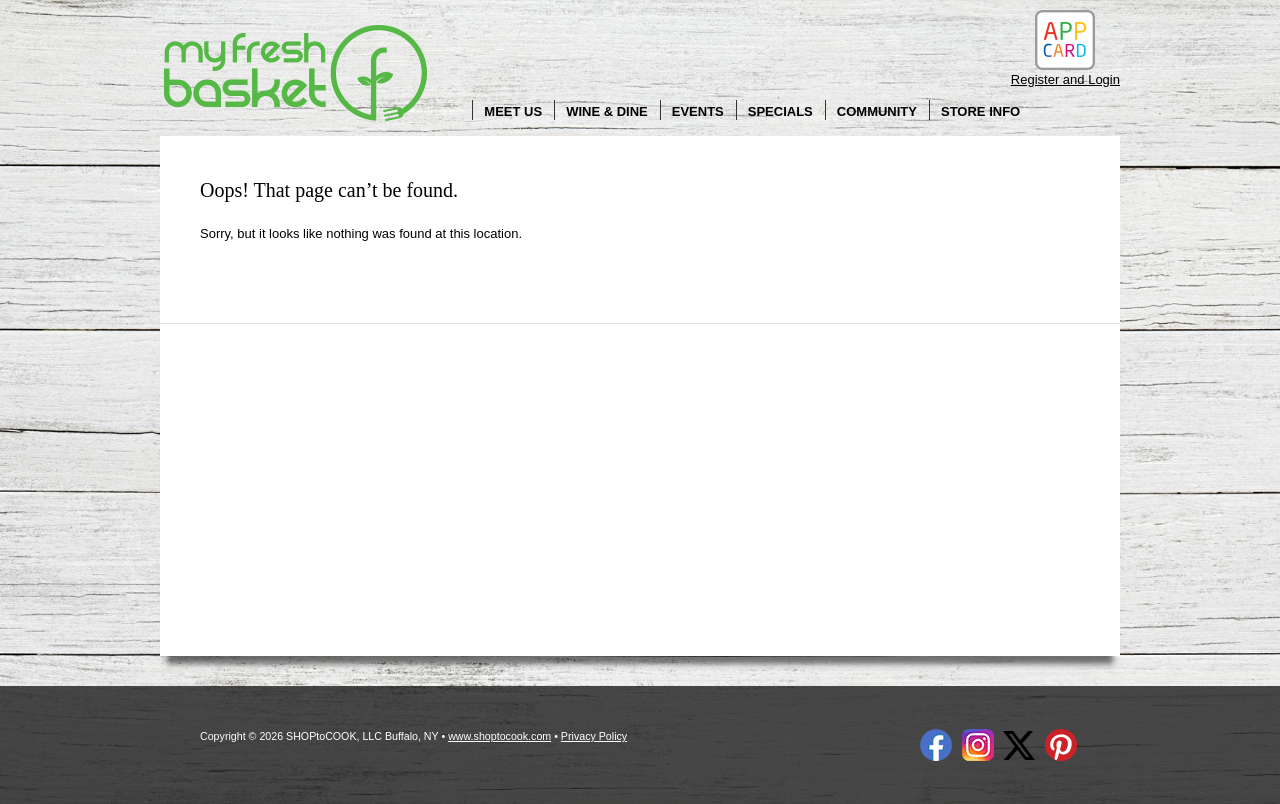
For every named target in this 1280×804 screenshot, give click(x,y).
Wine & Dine (607, 111)
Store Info (980, 111)
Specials (780, 111)
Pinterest (1061, 745)
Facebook (936, 745)
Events (698, 111)
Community (877, 111)
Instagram (978, 745)
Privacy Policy (594, 736)
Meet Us (513, 111)
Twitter (1019, 745)
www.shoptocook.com (499, 736)
